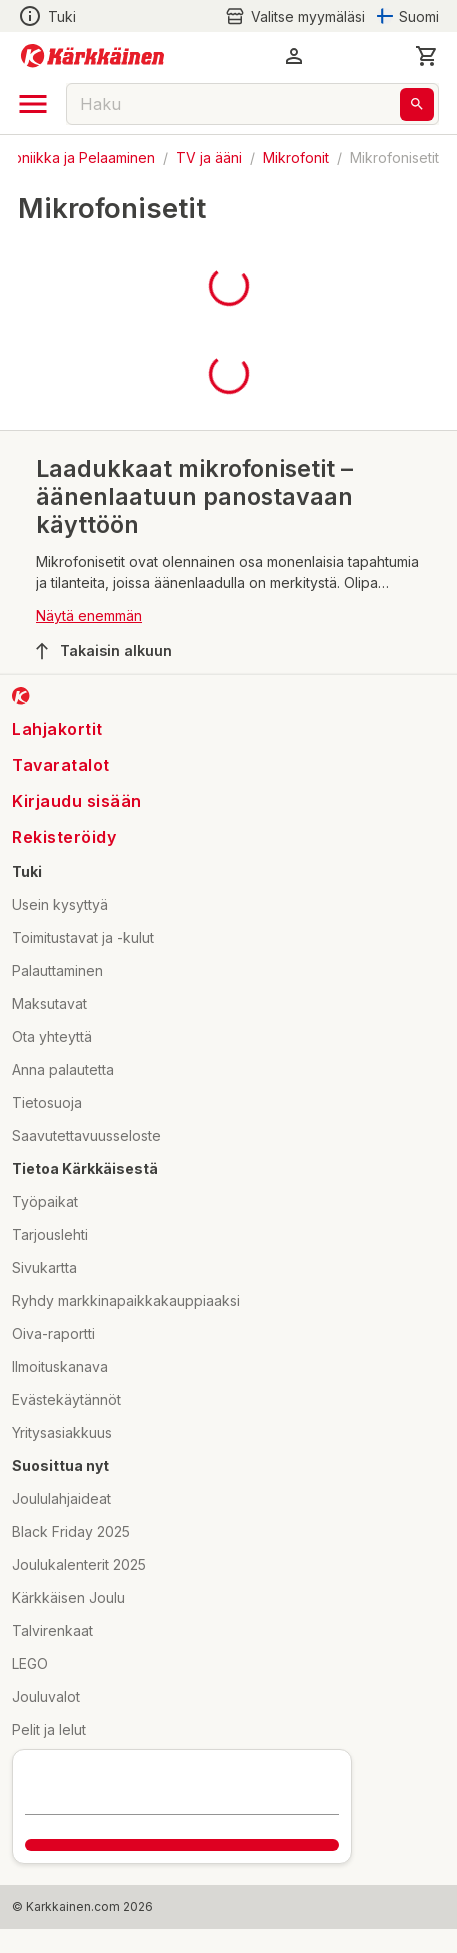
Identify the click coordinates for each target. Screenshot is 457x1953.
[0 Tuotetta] (427, 56)
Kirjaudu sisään (77, 801)
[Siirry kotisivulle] (92, 56)
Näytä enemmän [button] (89, 615)
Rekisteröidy (64, 837)
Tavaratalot (61, 765)
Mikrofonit (296, 157)
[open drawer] (33, 104)
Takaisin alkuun (104, 651)
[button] (294, 56)
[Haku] (417, 104)
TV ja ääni (209, 157)
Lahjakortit (57, 729)
